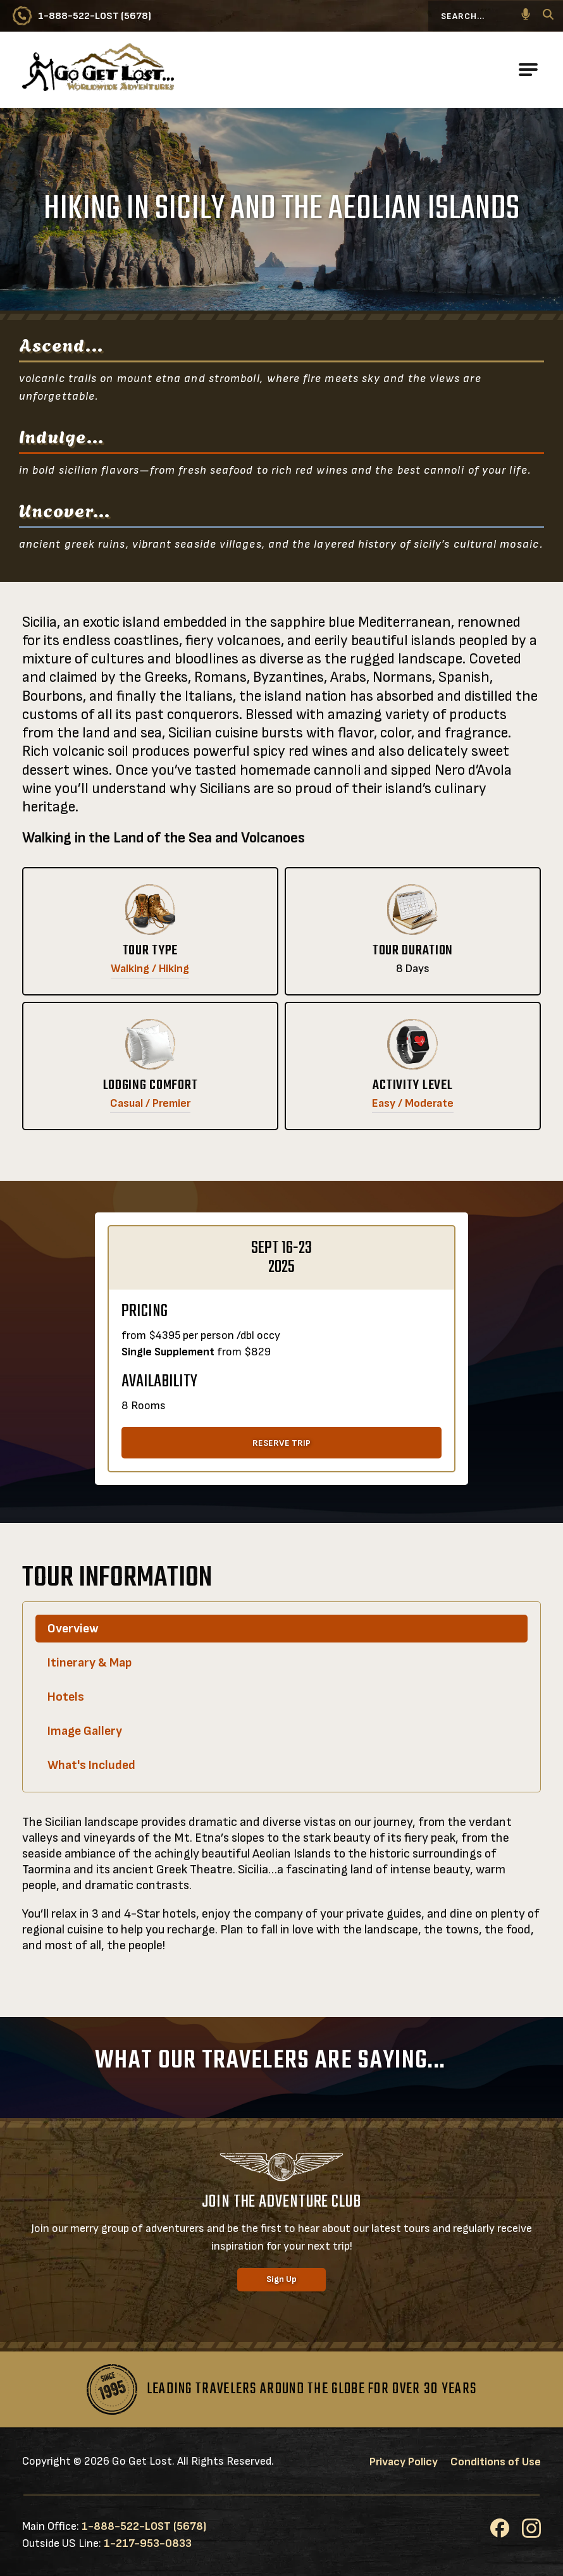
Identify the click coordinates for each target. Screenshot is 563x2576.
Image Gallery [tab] (84, 1731)
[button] (525, 15)
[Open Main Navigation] (528, 69)
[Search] (548, 16)
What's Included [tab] (91, 1765)
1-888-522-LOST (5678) (144, 2526)
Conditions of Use (495, 2461)
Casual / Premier (150, 1103)
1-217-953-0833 (148, 2543)
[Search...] (485, 16)
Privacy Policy (403, 2461)
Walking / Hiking (150, 968)
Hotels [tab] (65, 1696)
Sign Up (281, 2279)
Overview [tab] (73, 1628)
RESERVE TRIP (281, 1443)
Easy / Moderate (413, 1103)
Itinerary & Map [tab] (89, 1662)
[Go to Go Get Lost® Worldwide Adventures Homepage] (98, 70)
